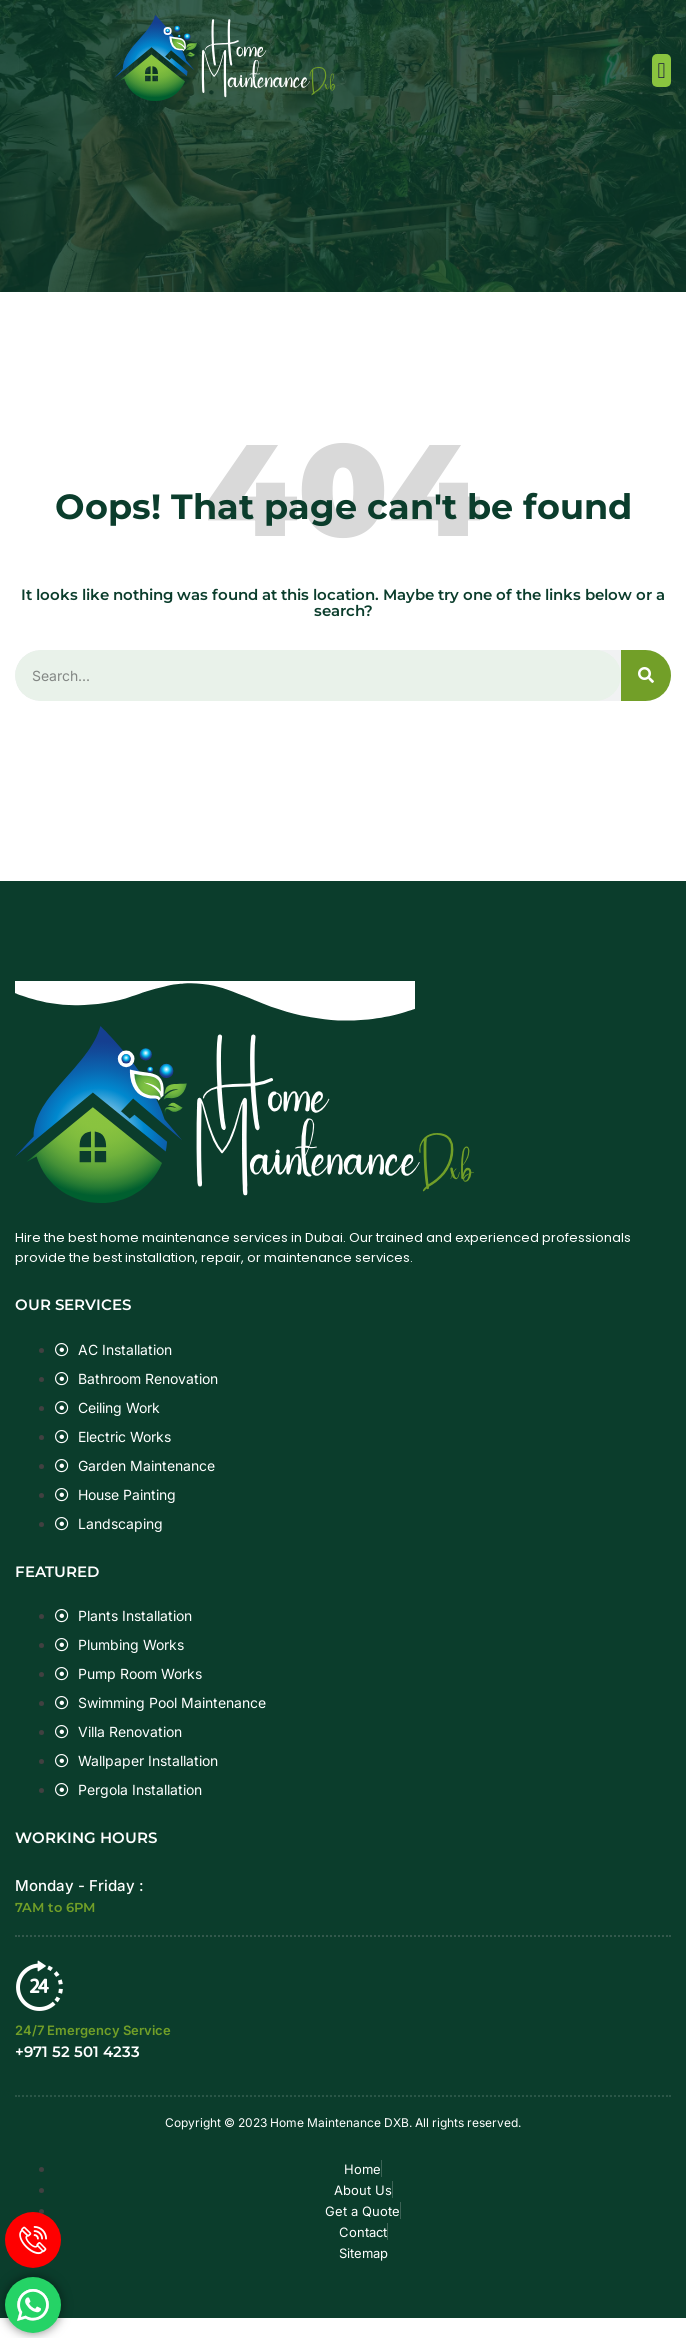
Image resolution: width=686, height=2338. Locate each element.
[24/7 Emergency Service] (40, 1985)
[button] (661, 70)
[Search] (646, 675)
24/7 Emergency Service (93, 2030)
